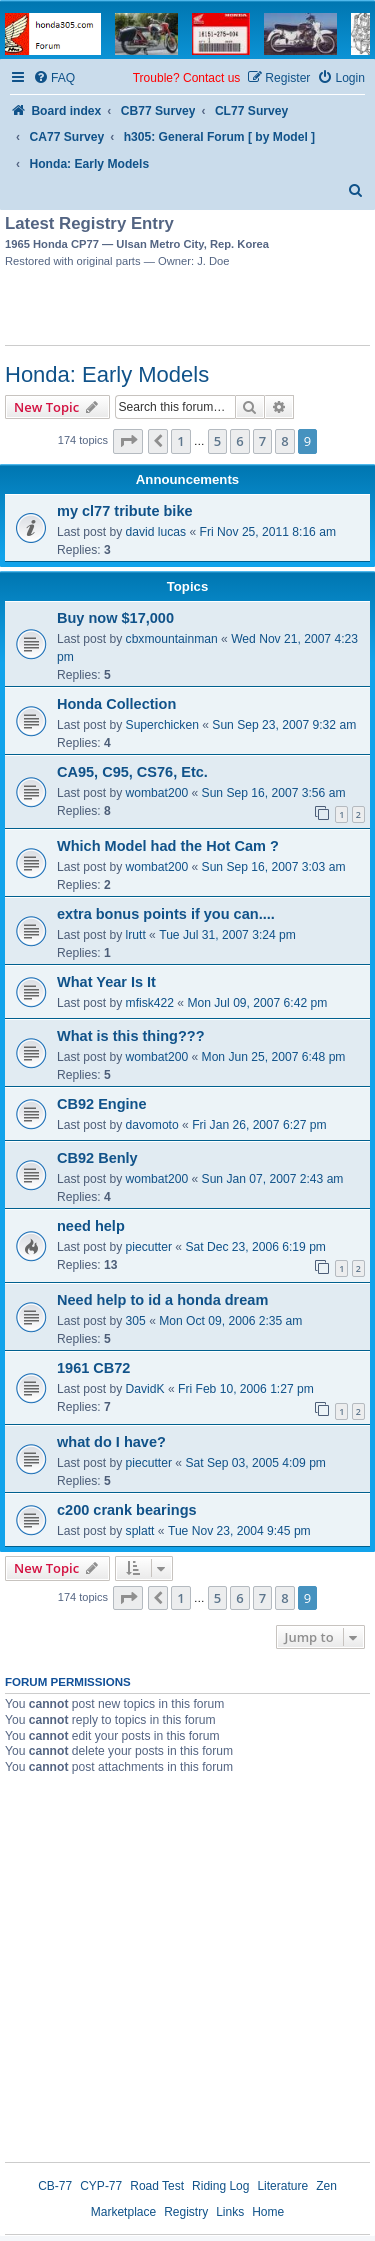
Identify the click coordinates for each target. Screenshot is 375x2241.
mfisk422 (150, 1003)
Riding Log (220, 2186)
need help (91, 1226)
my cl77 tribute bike (125, 511)
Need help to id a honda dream (162, 1300)
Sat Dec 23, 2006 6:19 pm (255, 1247)
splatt (140, 1531)
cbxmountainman (172, 639)
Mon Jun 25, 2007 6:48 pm (274, 1057)
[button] (128, 441)
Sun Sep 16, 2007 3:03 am (274, 867)
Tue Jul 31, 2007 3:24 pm (227, 935)
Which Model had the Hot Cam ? (168, 846)
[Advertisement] (188, 310)
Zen (326, 2186)
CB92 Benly (97, 1158)
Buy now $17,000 (115, 618)
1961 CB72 (93, 1368)
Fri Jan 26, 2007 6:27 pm (259, 1125)
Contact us (211, 78)
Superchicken (162, 725)
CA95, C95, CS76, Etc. (132, 772)
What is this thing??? (131, 1036)
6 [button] (239, 441)
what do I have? (111, 1442)
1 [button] (180, 441)
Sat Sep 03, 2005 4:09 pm (255, 1463)
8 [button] (284, 441)
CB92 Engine (102, 1104)
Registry (186, 2212)
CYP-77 (101, 2186)
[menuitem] (54, 78)
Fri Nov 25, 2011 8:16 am (268, 532)
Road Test (157, 2186)
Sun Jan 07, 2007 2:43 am (273, 1179)
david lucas (156, 532)
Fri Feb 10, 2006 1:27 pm (246, 1389)
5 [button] (217, 441)
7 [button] (262, 441)
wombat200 (157, 793)
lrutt (136, 935)
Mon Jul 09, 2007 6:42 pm (257, 1003)
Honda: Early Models (107, 374)
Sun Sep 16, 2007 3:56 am (274, 793)
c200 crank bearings (127, 1510)
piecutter (149, 1247)
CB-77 (55, 2186)
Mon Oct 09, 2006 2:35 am (230, 1321)
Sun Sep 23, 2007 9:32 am (284, 725)
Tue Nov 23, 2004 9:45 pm (239, 1531)
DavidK (145, 1389)
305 (136, 1321)
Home (268, 2212)
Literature (282, 2186)
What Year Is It (106, 982)
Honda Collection (116, 704)
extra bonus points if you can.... (166, 914)
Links (230, 2212)
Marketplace (123, 2212)
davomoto (152, 1125)
